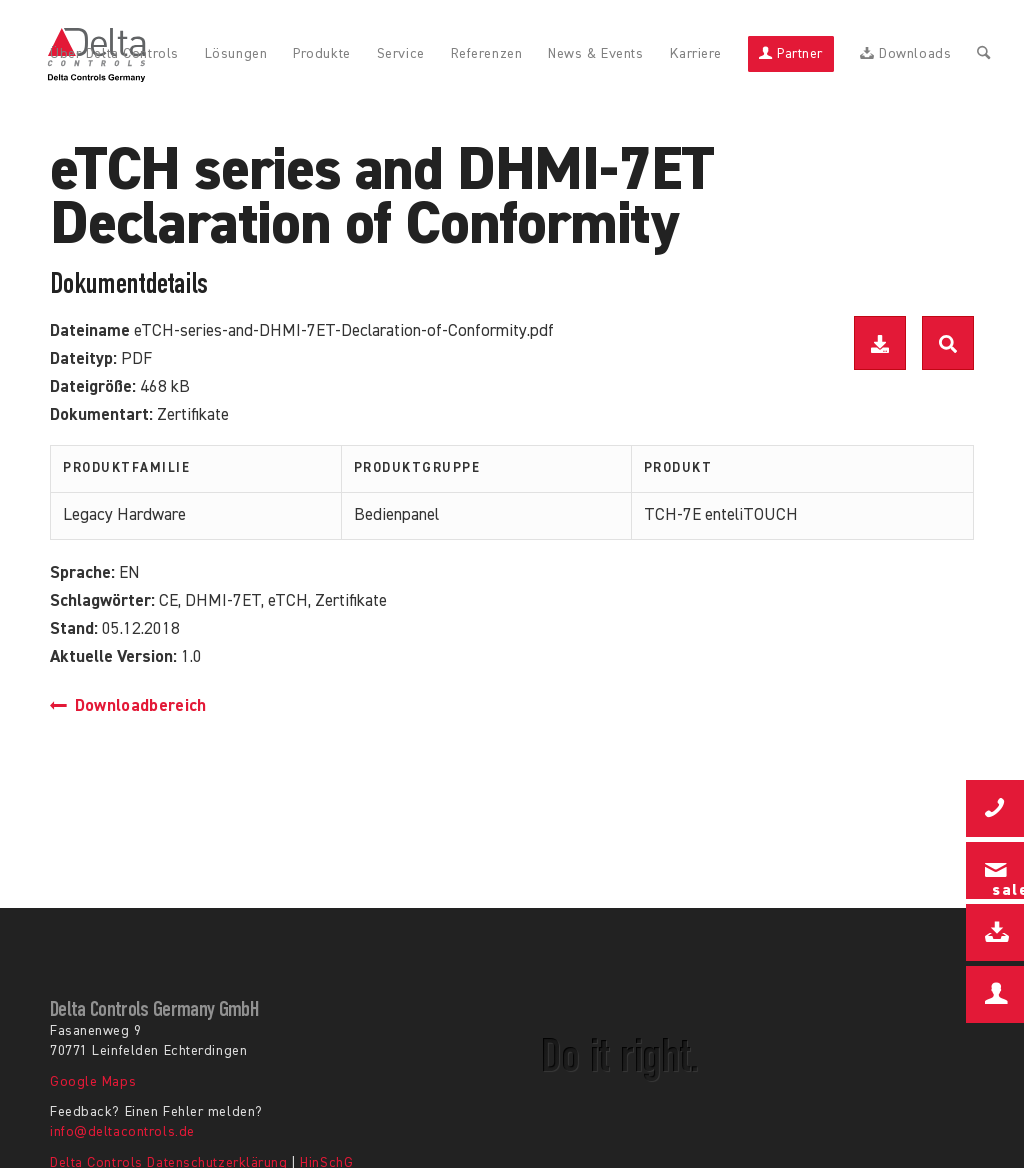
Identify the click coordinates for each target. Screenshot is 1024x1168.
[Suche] (983, 55)
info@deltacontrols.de (122, 1132)
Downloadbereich (128, 706)
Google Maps (93, 1082)
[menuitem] (114, 55)
